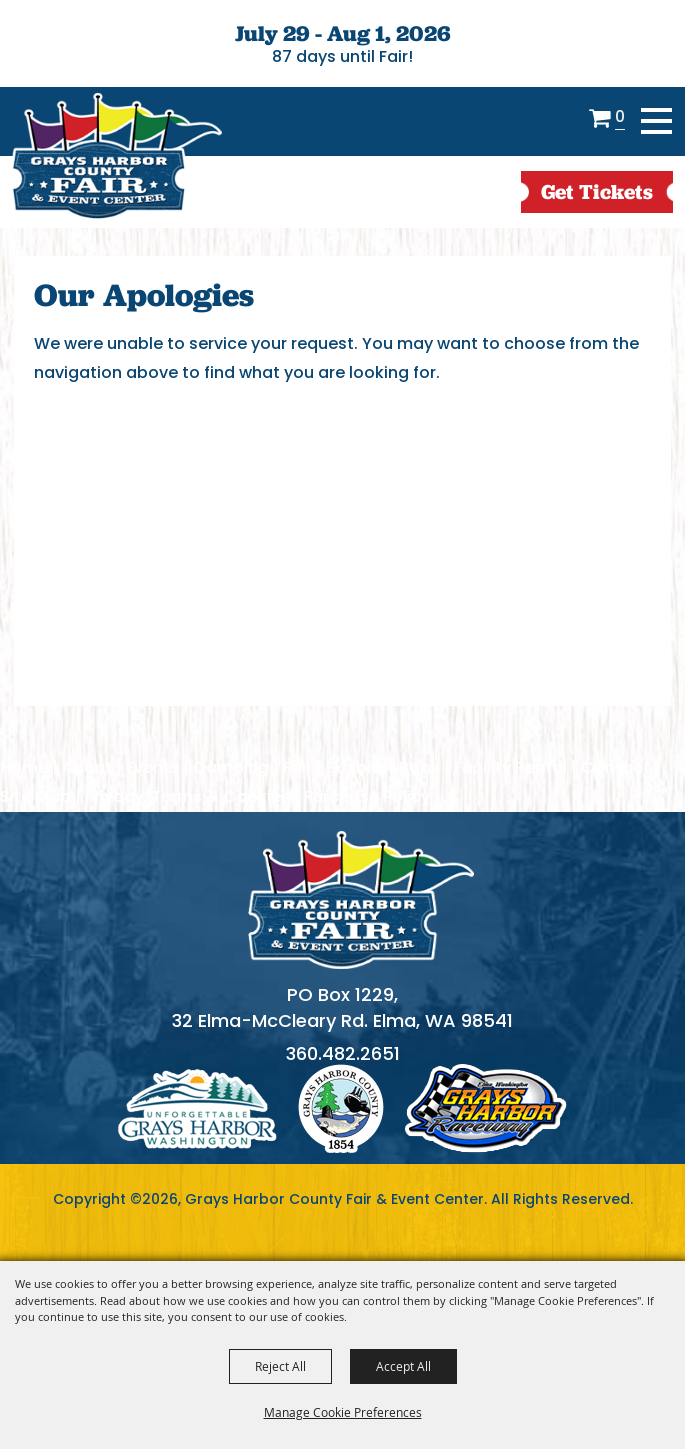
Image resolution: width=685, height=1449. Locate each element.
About (87, 767)
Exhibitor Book (383, 767)
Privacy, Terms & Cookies (187, 796)
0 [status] (620, 118)
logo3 (486, 1108)
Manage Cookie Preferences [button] (343, 1412)
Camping (231, 767)
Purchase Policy (367, 796)
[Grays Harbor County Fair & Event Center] (116, 157)
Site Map (35, 796)
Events (152, 767)
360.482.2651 (343, 1053)
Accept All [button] (403, 1366)
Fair (297, 767)
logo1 (197, 1108)
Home (24, 767)
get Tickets (597, 191)
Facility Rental (510, 767)
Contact (615, 767)
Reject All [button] (280, 1366)
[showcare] (361, 900)
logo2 (341, 1108)
